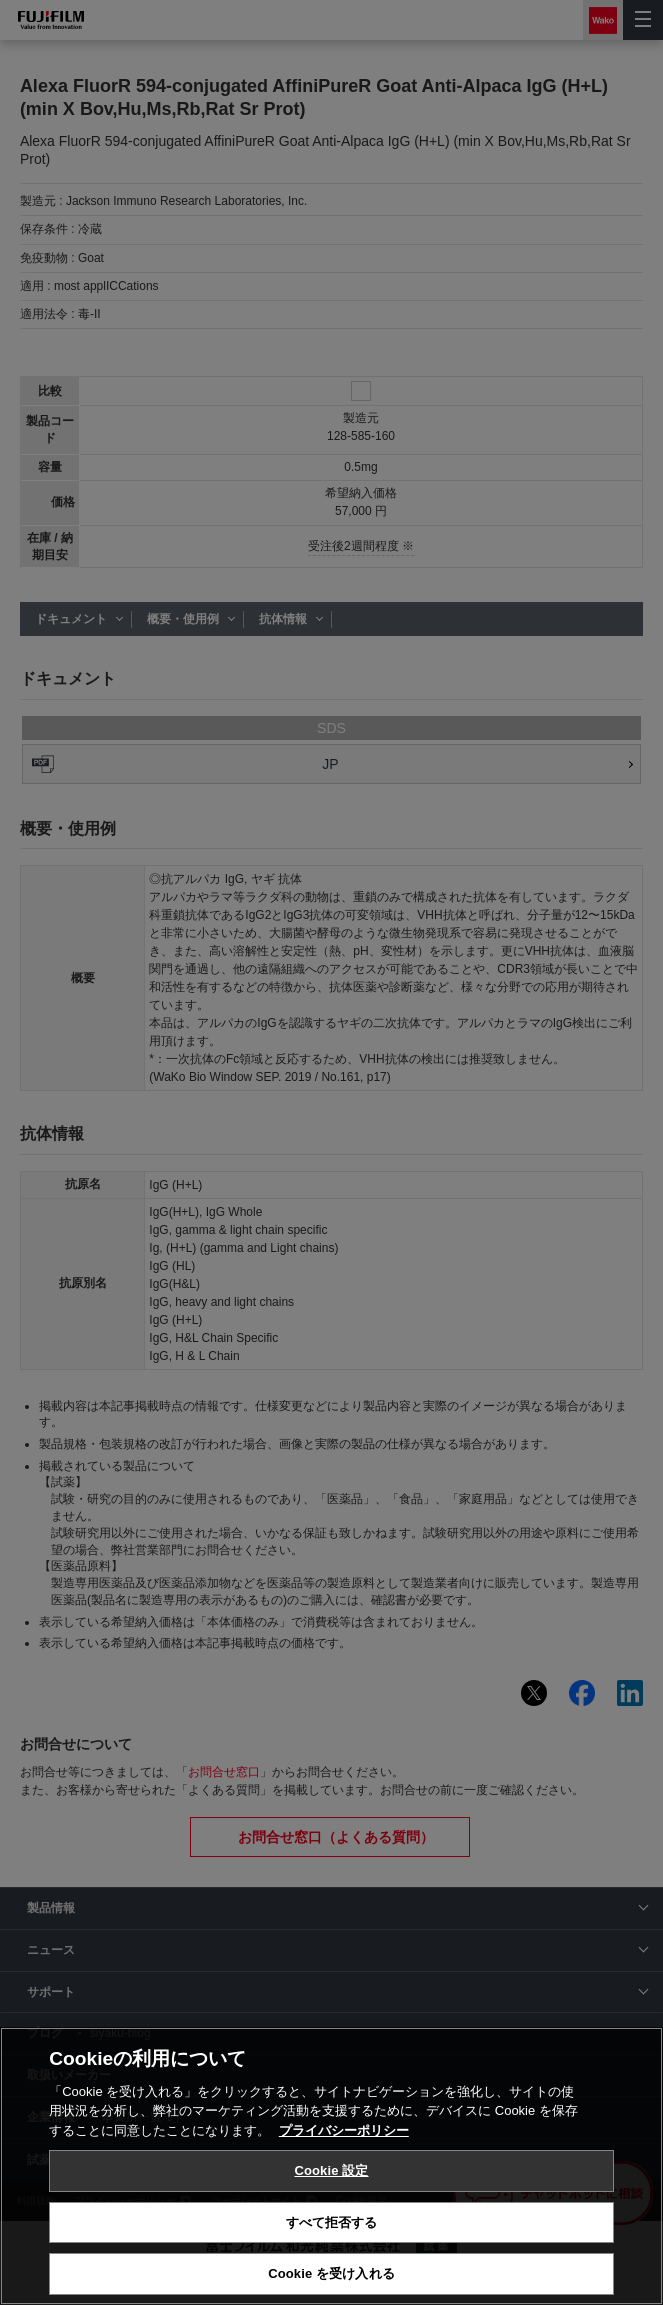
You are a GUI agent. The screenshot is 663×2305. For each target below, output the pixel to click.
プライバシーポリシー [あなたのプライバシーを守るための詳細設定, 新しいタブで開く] (344, 2130)
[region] (331, 2166)
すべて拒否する (332, 2222)
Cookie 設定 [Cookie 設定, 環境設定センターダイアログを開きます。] (331, 2170)
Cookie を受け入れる (331, 2273)
